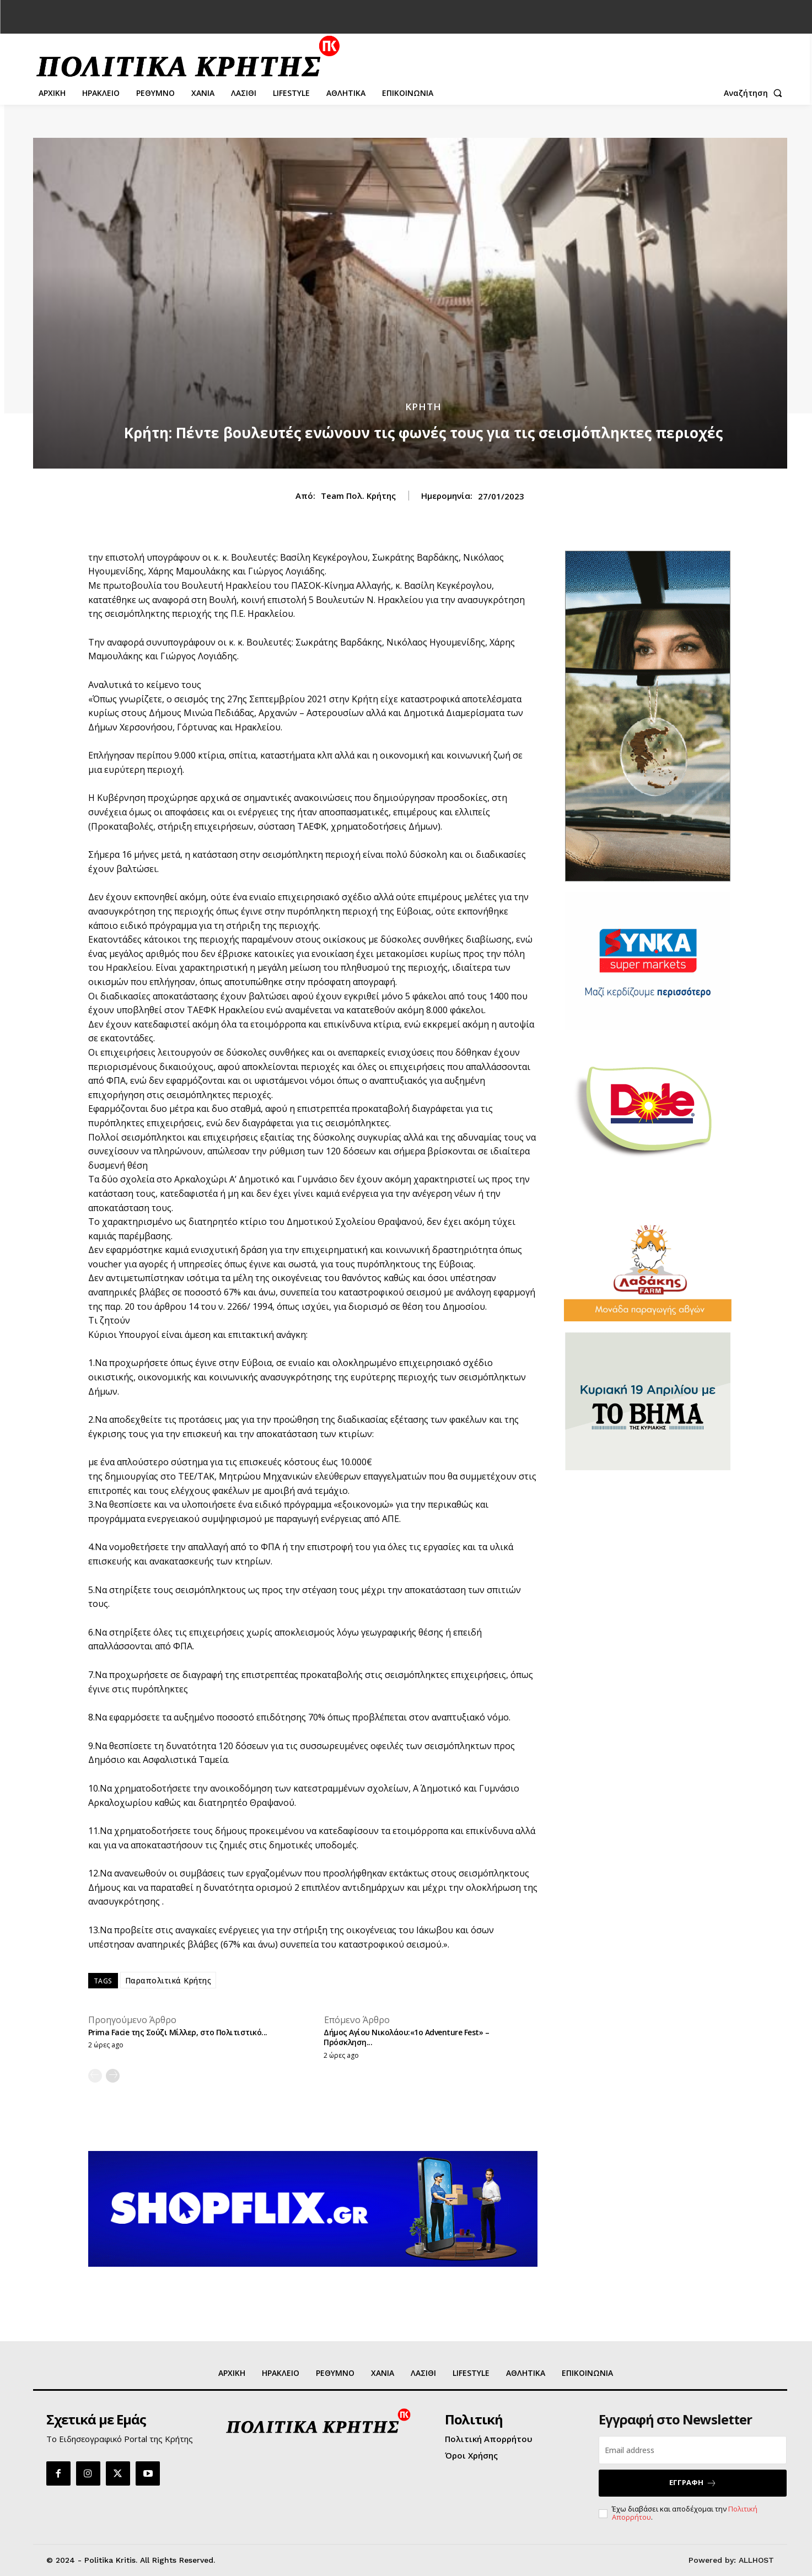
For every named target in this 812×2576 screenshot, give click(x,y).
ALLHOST (756, 2560)
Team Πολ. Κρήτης (358, 496)
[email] (693, 2450)
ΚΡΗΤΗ (423, 406)
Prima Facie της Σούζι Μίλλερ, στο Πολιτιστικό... (177, 2032)
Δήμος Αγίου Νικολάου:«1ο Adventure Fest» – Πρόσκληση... (406, 2037)
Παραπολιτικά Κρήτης (168, 1980)
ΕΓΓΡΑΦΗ (693, 2482)
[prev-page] (95, 2076)
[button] (755, 93)
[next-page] (113, 2076)
